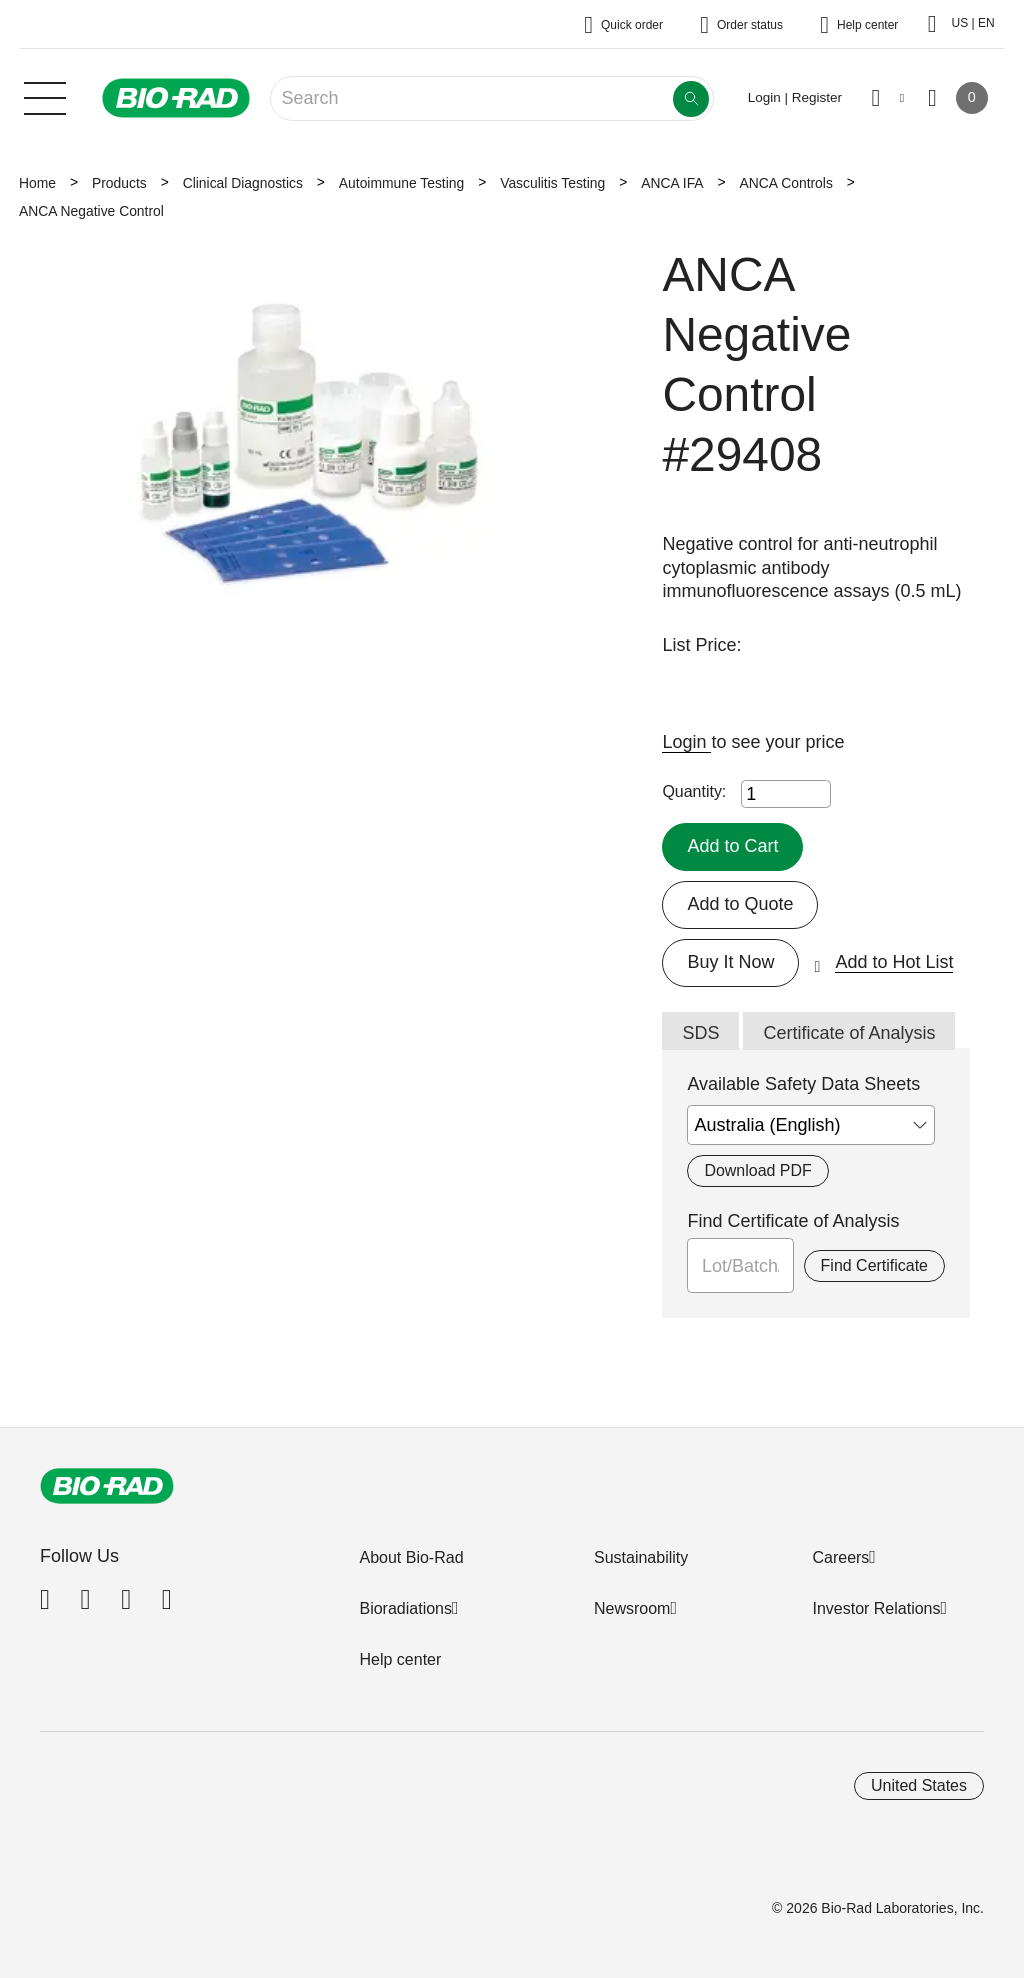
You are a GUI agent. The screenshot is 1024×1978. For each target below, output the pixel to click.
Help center (400, 1659)
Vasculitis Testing (552, 183)
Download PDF (757, 1170)
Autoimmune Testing (401, 183)
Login (686, 742)
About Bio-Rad (411, 1557)
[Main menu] (45, 96)
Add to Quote (740, 904)
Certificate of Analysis (849, 1033)
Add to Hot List (894, 962)
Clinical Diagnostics (243, 183)
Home (37, 183)
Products (119, 183)
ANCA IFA (672, 183)
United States (919, 1785)
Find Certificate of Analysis (793, 1221)
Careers (840, 1557)
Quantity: (694, 791)
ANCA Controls (786, 183)
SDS (700, 1033)
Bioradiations (405, 1608)
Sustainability (641, 1557)
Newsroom (632, 1608)
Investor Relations (876, 1608)
